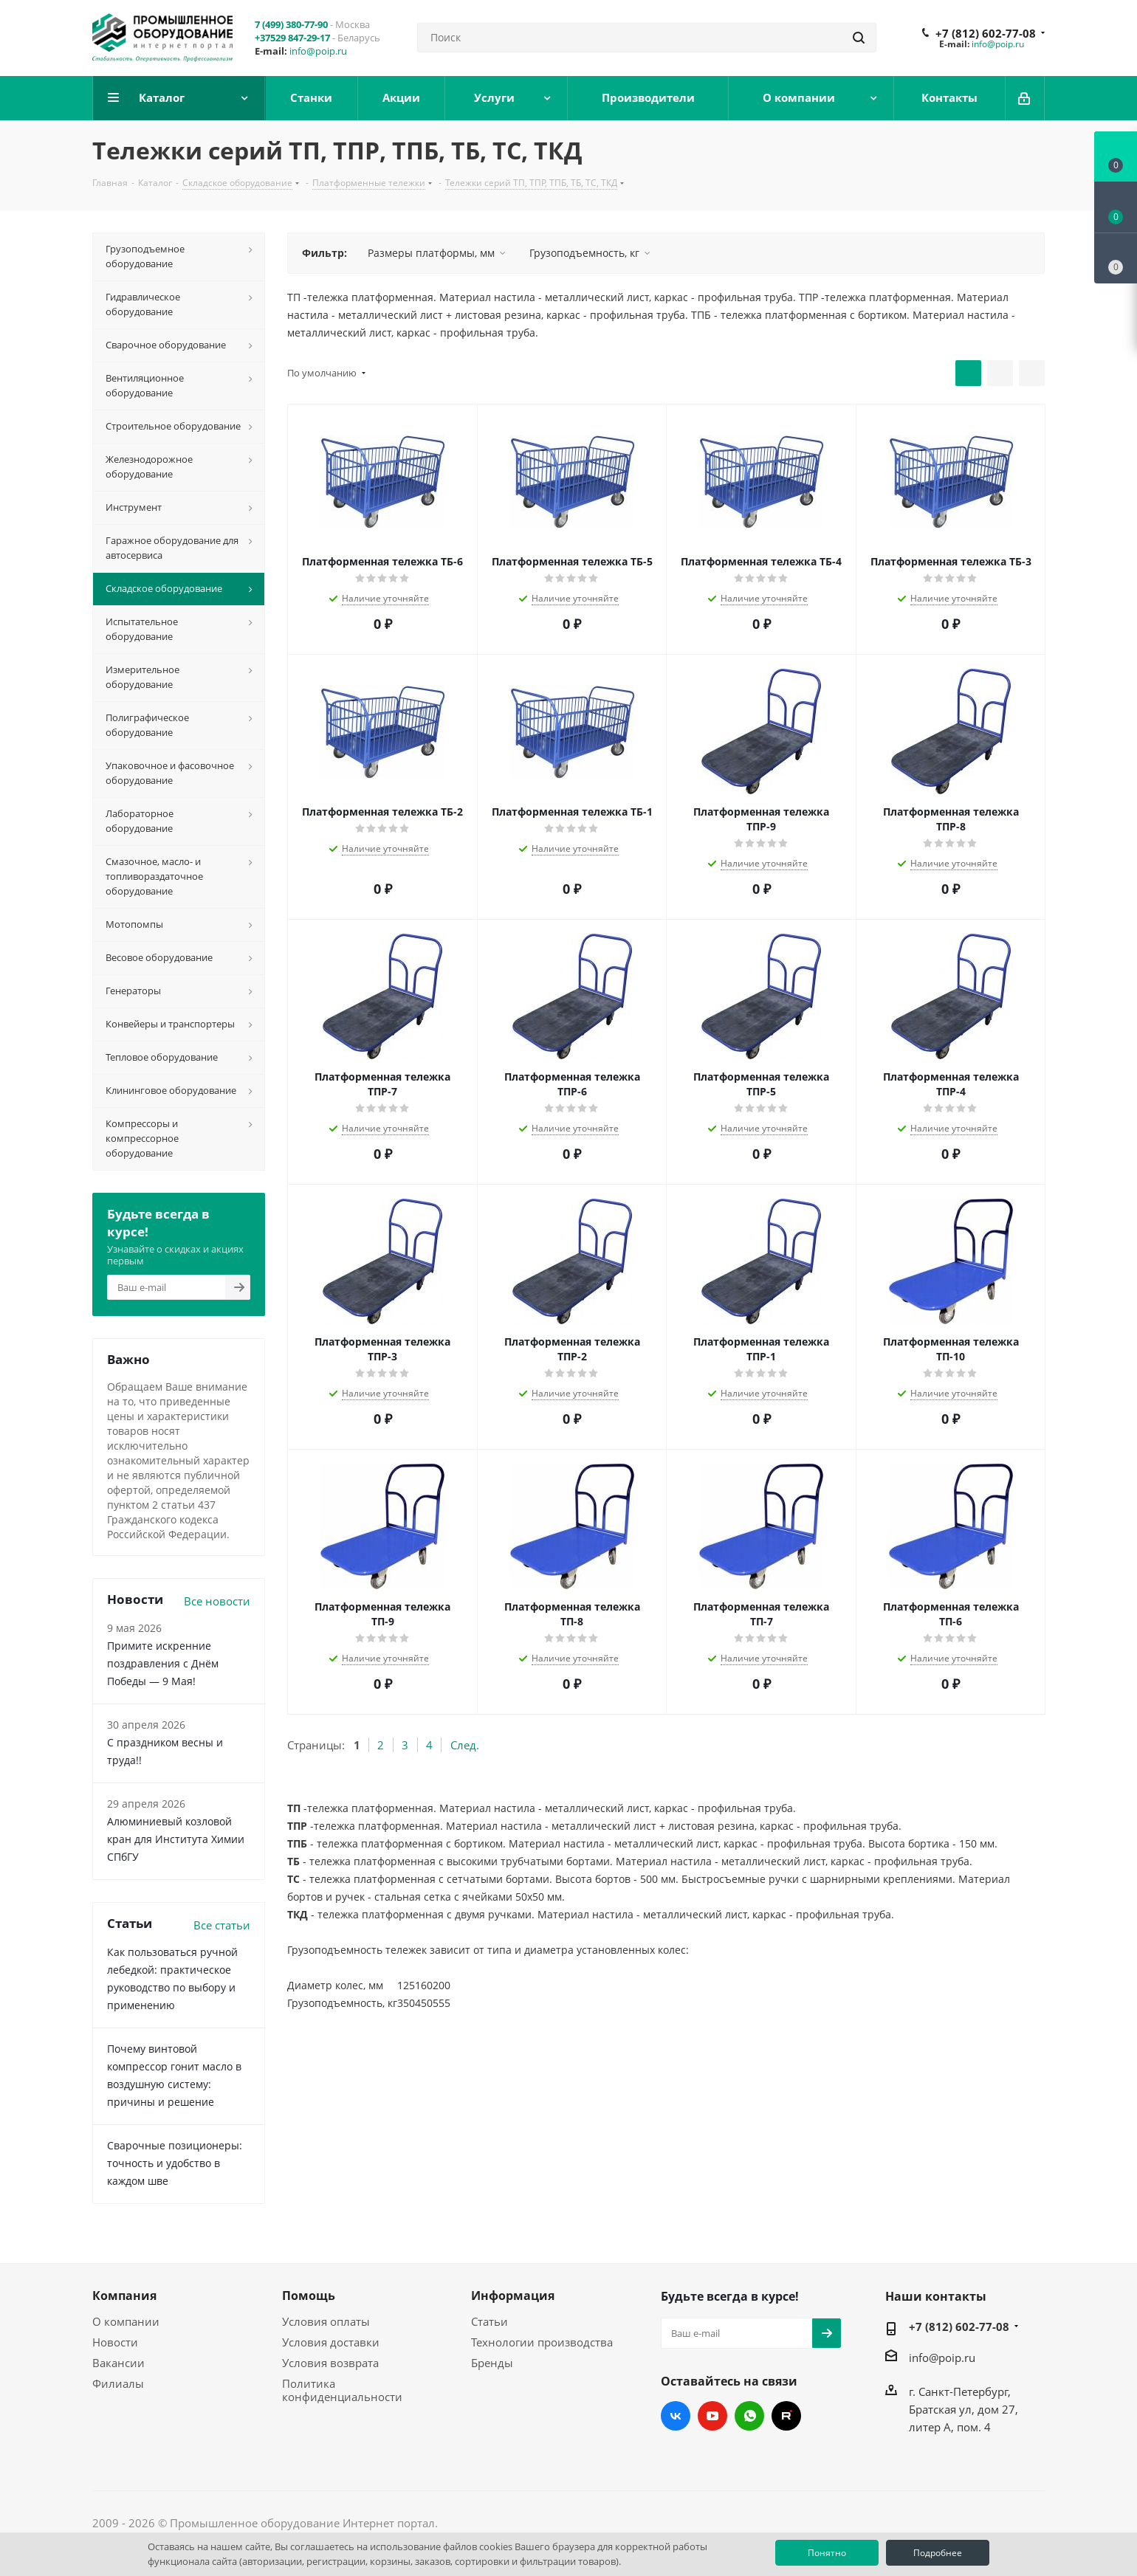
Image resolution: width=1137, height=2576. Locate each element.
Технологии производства (542, 2342)
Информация (512, 2295)
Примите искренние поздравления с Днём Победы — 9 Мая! (163, 1663)
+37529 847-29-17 (292, 37)
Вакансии (118, 2362)
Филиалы (118, 2383)
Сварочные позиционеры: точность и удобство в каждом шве (174, 2163)
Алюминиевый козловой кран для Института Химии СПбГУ (175, 1839)
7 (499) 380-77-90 (291, 24)
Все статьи (221, 1925)
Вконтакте (675, 2416)
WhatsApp (749, 2416)
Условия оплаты (326, 2321)
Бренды (492, 2362)
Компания (124, 2295)
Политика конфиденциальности (342, 2390)
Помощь (308, 2295)
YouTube (712, 2416)
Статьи (489, 2321)
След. (464, 1745)
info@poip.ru (318, 51)
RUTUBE (786, 2416)
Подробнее (937, 2552)
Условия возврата (330, 2362)
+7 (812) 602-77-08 (985, 33)
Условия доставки (330, 2342)
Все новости (217, 1601)
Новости (115, 2342)
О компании (125, 2321)
